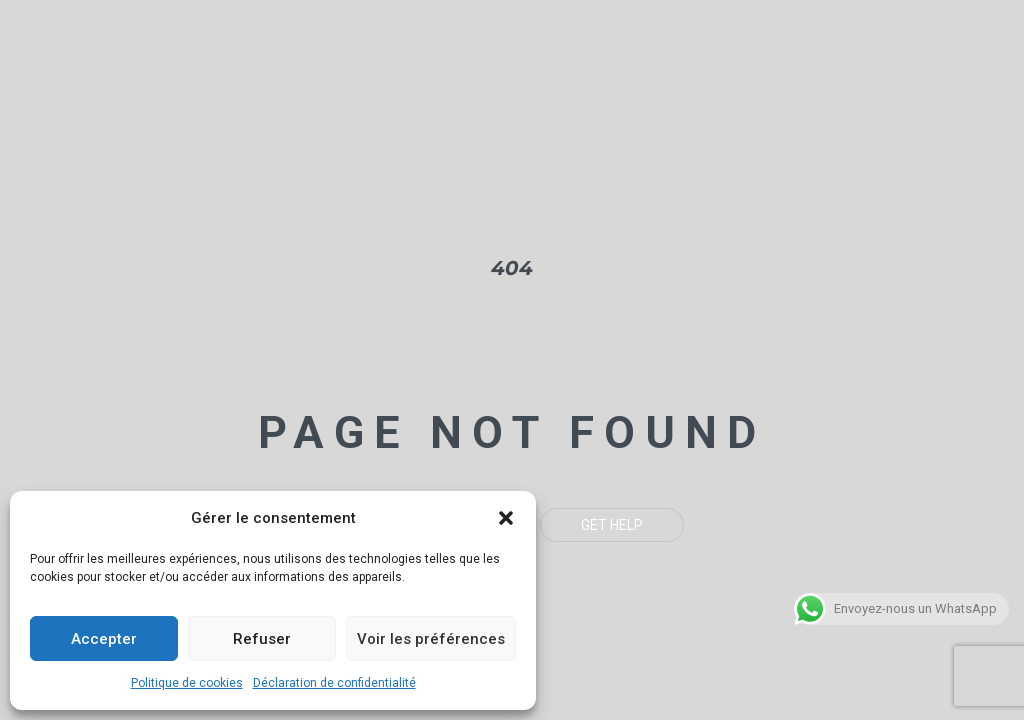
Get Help (612, 525)
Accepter (104, 639)
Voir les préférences (431, 639)
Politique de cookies (187, 683)
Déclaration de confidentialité (334, 683)
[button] (506, 518)
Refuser (262, 639)
